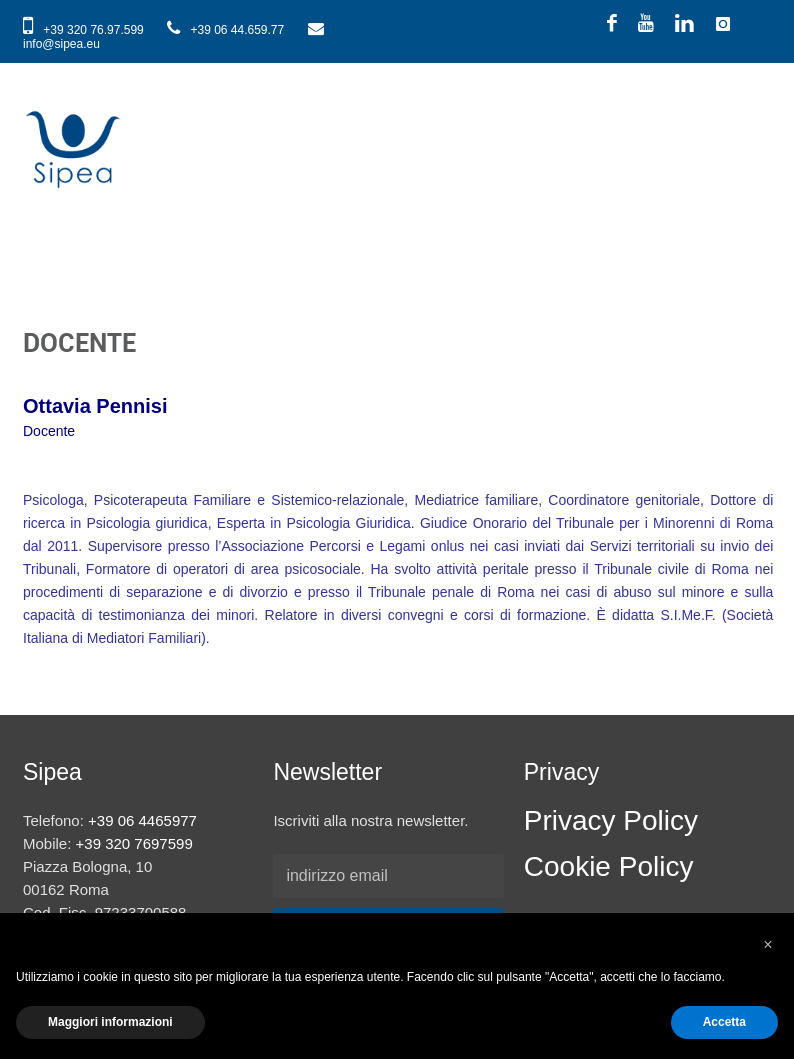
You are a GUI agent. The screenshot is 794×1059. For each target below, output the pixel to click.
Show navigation (751, 116)
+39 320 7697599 (134, 843)
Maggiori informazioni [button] (110, 1022)
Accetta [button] (724, 1022)
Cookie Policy (609, 866)
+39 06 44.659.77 (227, 30)
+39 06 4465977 (142, 820)
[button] (768, 945)
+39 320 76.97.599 (85, 30)
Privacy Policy (611, 820)
